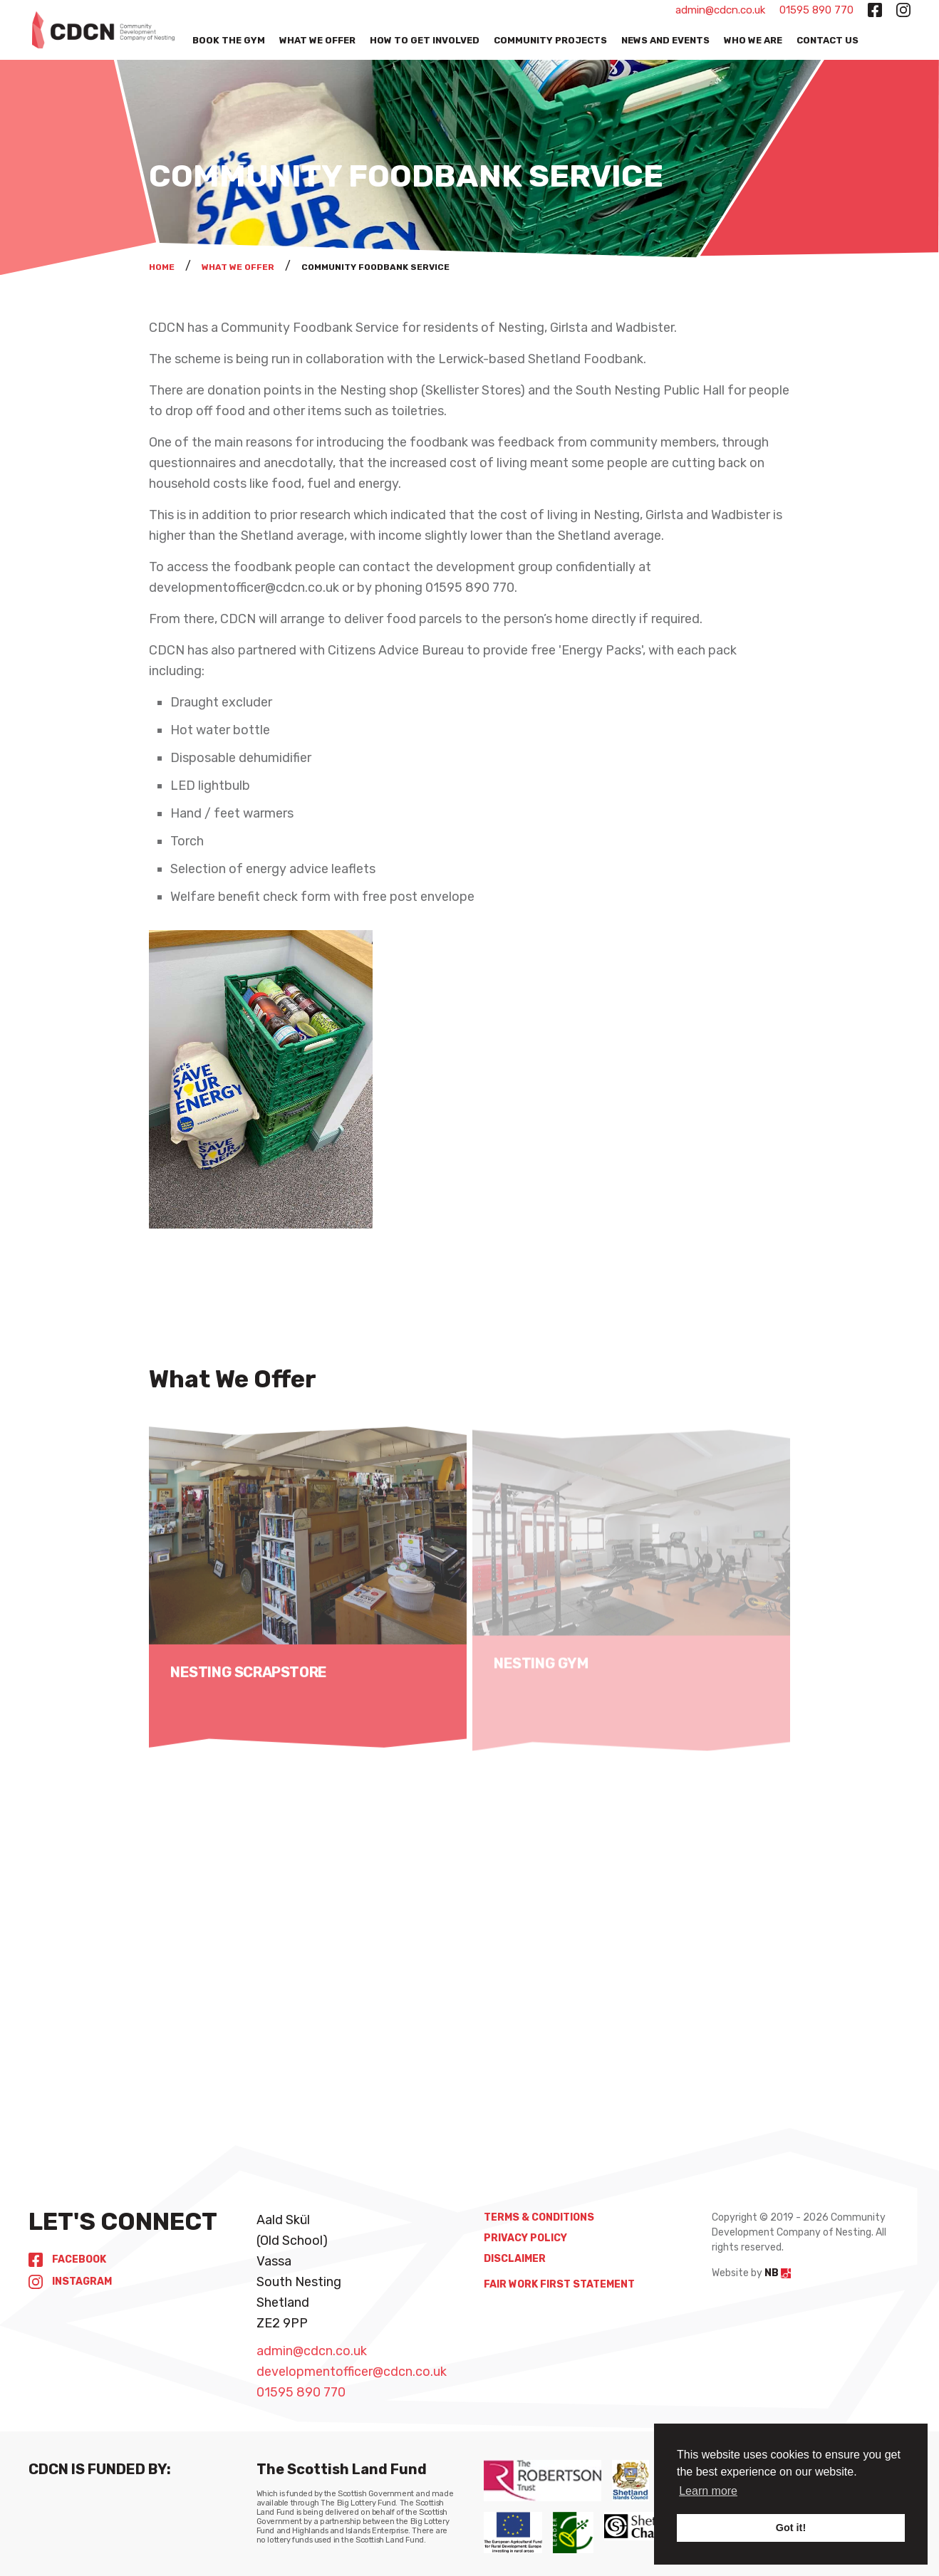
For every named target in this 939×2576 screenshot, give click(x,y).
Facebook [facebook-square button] (67, 2259)
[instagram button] (903, 10)
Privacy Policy (525, 2238)
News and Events (665, 40)
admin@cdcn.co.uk (720, 10)
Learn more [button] (708, 2491)
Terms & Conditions (539, 2217)
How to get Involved (424, 40)
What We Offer (317, 40)
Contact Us (827, 40)
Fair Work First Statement (559, 2284)
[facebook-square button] (875, 10)
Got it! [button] (791, 2527)
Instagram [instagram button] (70, 2281)
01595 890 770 (816, 10)
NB (777, 2273)
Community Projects (550, 40)
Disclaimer (515, 2259)
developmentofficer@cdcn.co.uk (351, 2371)
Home (162, 267)
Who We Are (753, 40)
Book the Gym (228, 40)
